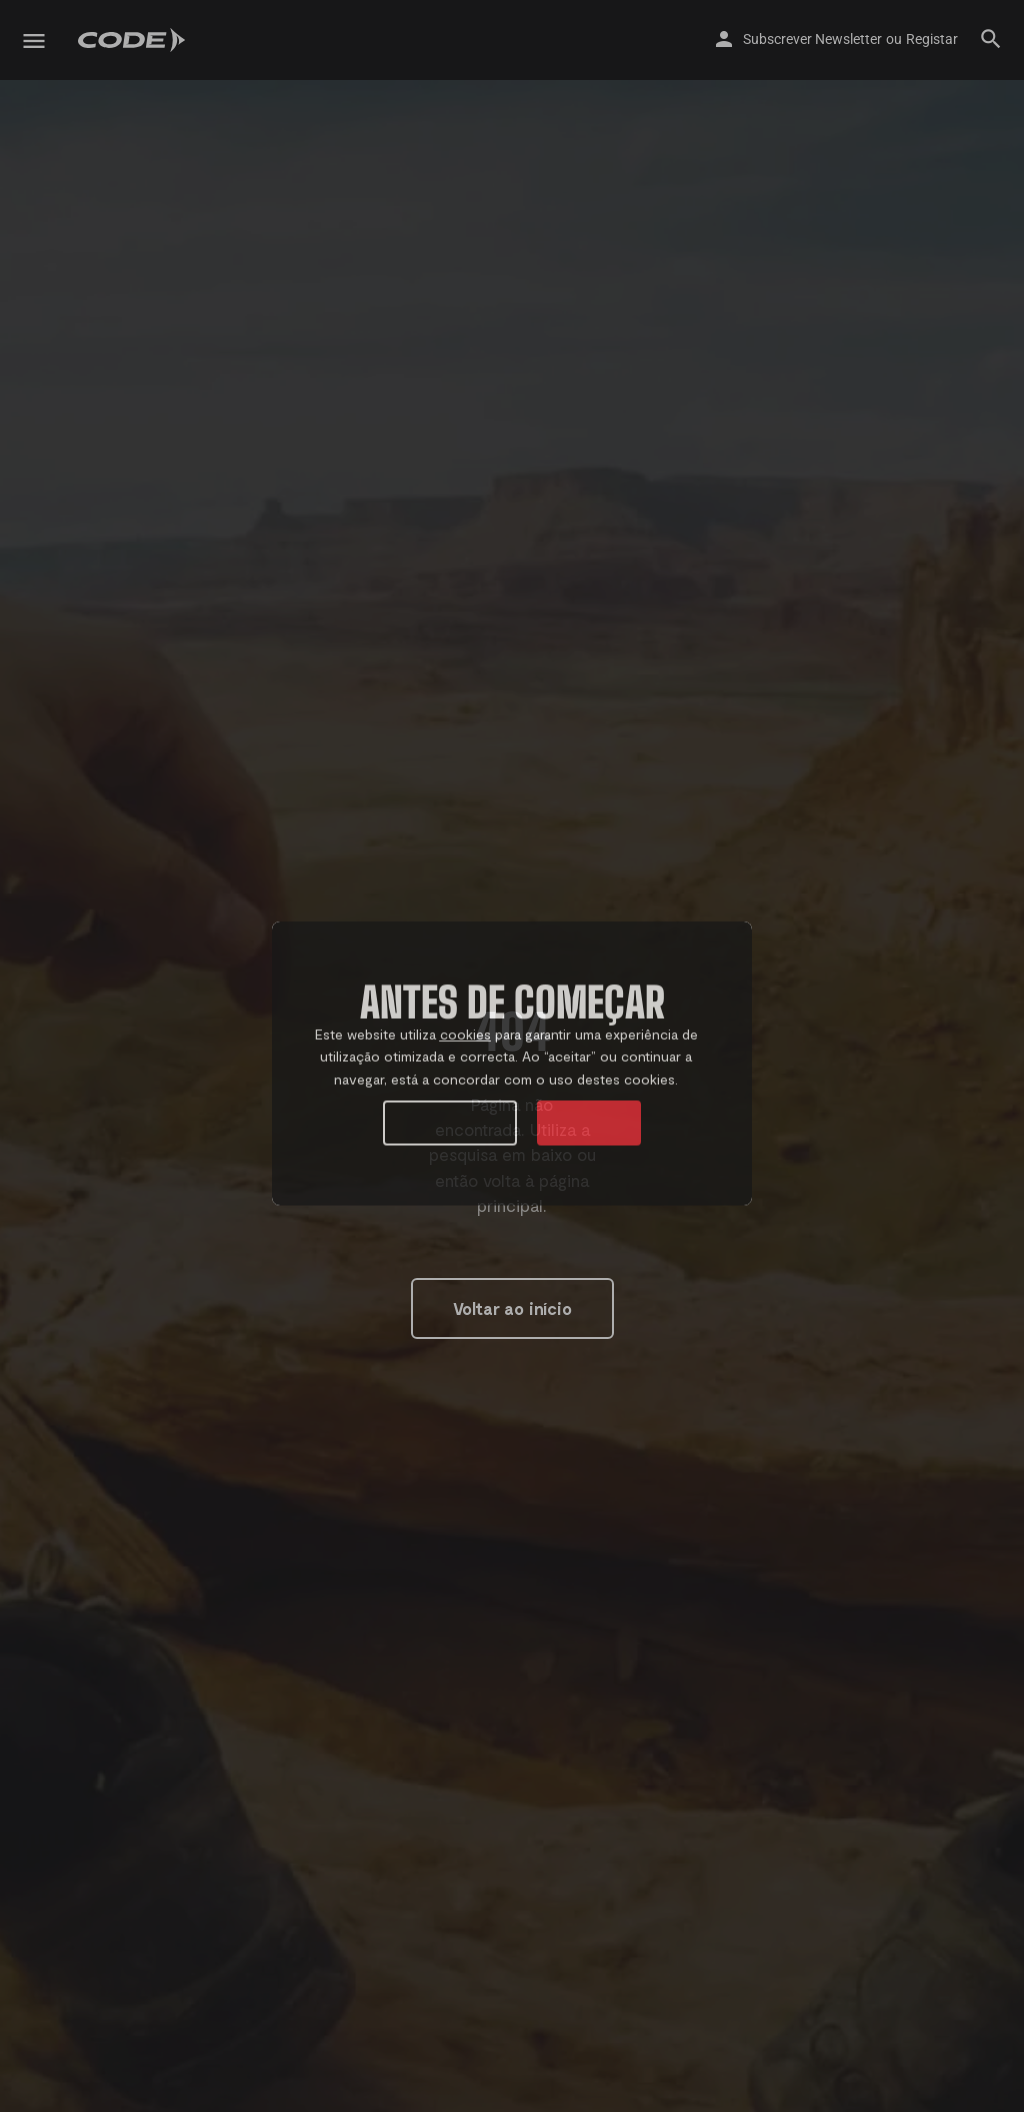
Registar (932, 39)
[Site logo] (134, 40)
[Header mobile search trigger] (991, 39)
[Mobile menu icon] (34, 40)
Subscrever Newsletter (812, 39)
